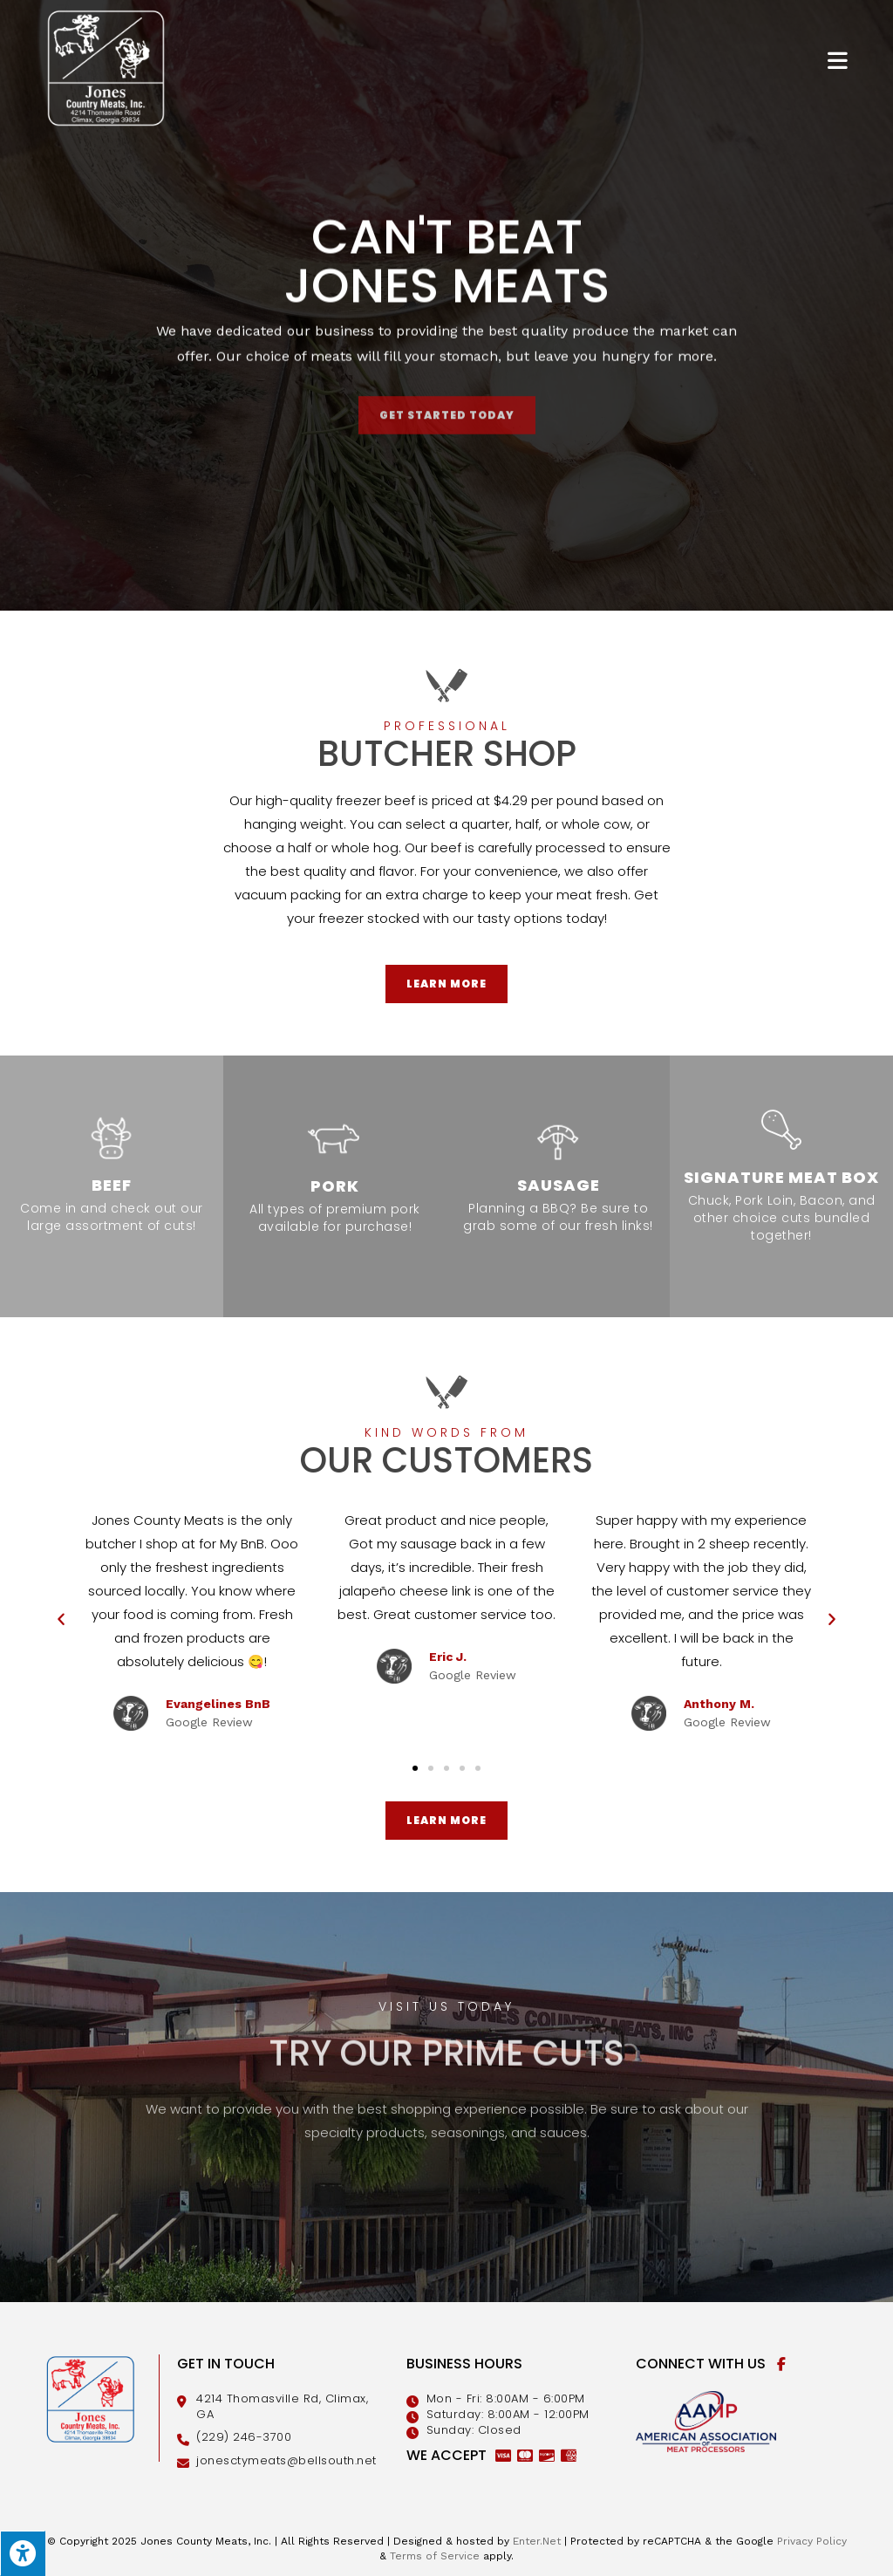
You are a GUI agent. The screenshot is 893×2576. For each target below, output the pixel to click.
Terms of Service (435, 2556)
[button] (415, 1768)
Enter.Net (537, 2541)
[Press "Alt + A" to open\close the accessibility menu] (22, 2553)
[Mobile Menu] (838, 60)
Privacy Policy (812, 2541)
